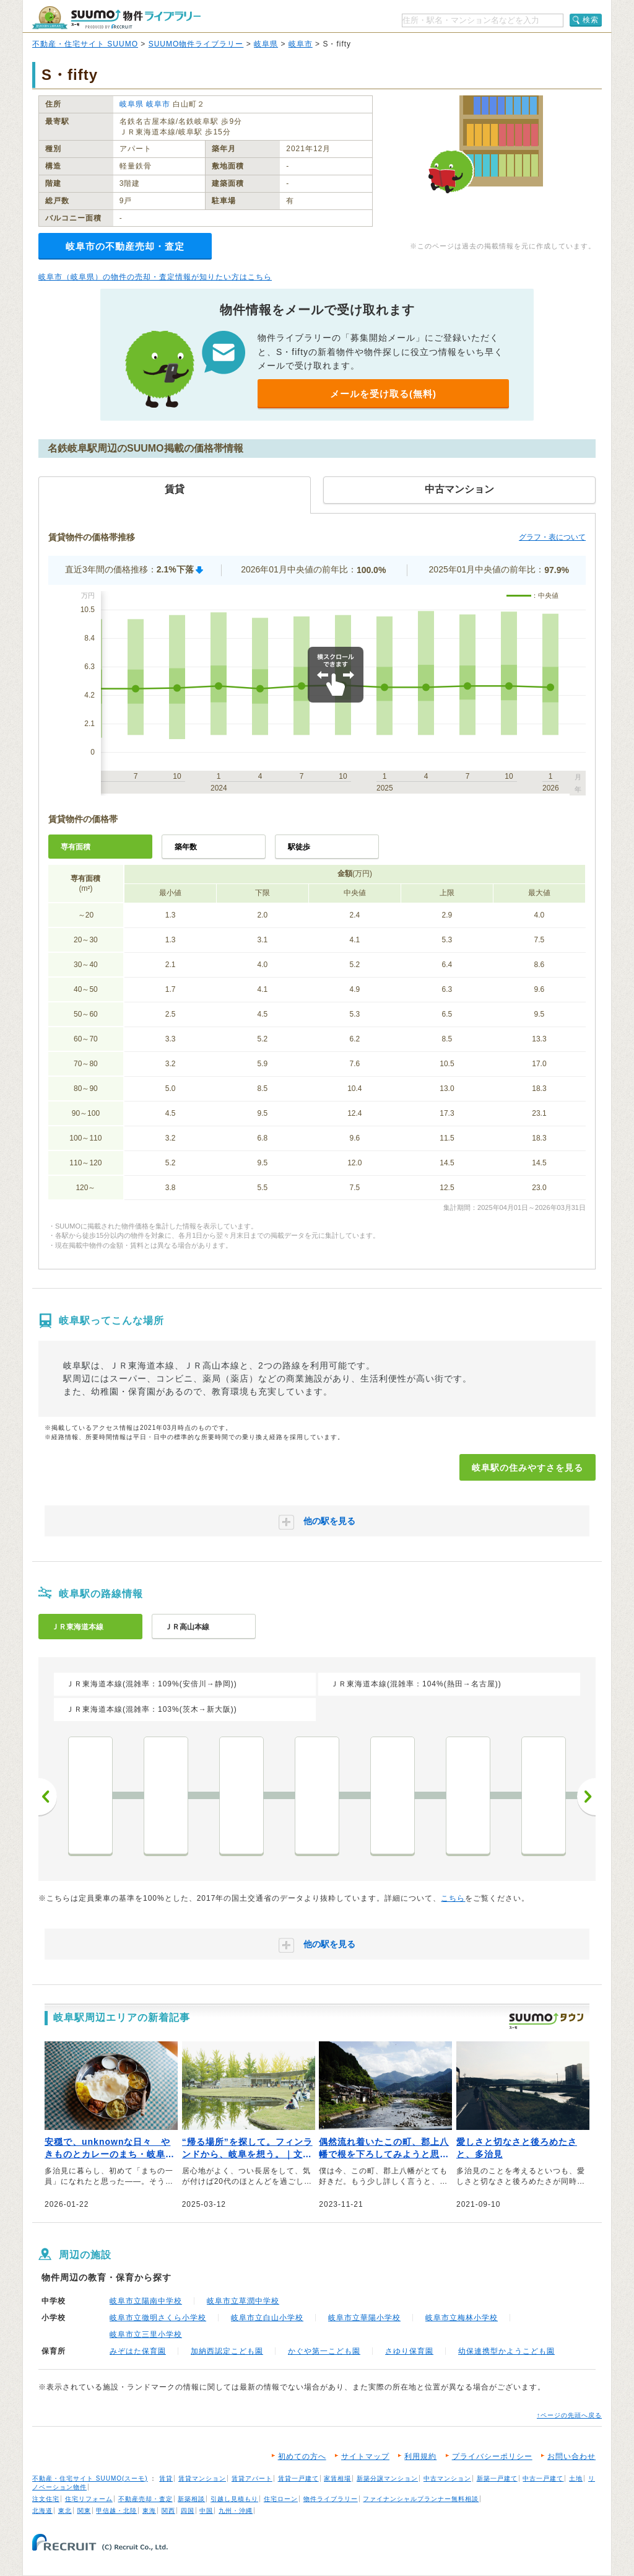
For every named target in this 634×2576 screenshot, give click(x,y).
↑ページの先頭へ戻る (569, 2415)
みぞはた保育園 (138, 2351)
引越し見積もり (234, 2498)
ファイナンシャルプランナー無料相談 (421, 2498)
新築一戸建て (497, 2478)
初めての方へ (302, 2456)
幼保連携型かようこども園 (506, 2351)
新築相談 (191, 2498)
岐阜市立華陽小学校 (364, 2317)
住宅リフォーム (89, 2498)
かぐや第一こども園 (324, 2351)
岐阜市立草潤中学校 (243, 2301)
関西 (168, 2510)
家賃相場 (337, 2478)
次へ (586, 1796)
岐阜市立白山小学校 (267, 2317)
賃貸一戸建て (298, 2478)
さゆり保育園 (409, 2351)
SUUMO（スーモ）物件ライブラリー (116, 17)
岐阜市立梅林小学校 (461, 2317)
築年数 (186, 847)
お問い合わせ (571, 2456)
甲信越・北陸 (116, 2510)
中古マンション (447, 2478)
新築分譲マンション (387, 2478)
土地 (576, 2478)
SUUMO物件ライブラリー (196, 44)
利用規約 (420, 2456)
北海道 (42, 2510)
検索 (591, 19)
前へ (47, 1796)
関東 (84, 2510)
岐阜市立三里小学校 (146, 2334)
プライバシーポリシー (492, 2456)
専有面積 (75, 847)
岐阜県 (266, 44)
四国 (187, 2510)
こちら (453, 1898)
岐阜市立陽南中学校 (146, 2301)
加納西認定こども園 (227, 2351)
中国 (206, 2510)
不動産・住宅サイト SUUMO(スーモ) (90, 2478)
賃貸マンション (202, 2478)
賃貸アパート (252, 2478)
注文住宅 (45, 2498)
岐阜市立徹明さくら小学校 (158, 2317)
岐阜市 (301, 44)
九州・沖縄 (236, 2510)
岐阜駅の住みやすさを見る (527, 1468)
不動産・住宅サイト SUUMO (85, 44)
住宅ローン (281, 2498)
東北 (65, 2510)
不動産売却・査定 (145, 2498)
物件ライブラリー (330, 2498)
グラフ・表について (552, 537)
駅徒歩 (299, 847)
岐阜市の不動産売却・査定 (125, 246)
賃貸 (166, 2478)
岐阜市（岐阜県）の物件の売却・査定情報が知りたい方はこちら (155, 277)
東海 (149, 2510)
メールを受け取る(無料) (383, 393)
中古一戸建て (543, 2478)
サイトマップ (365, 2456)
